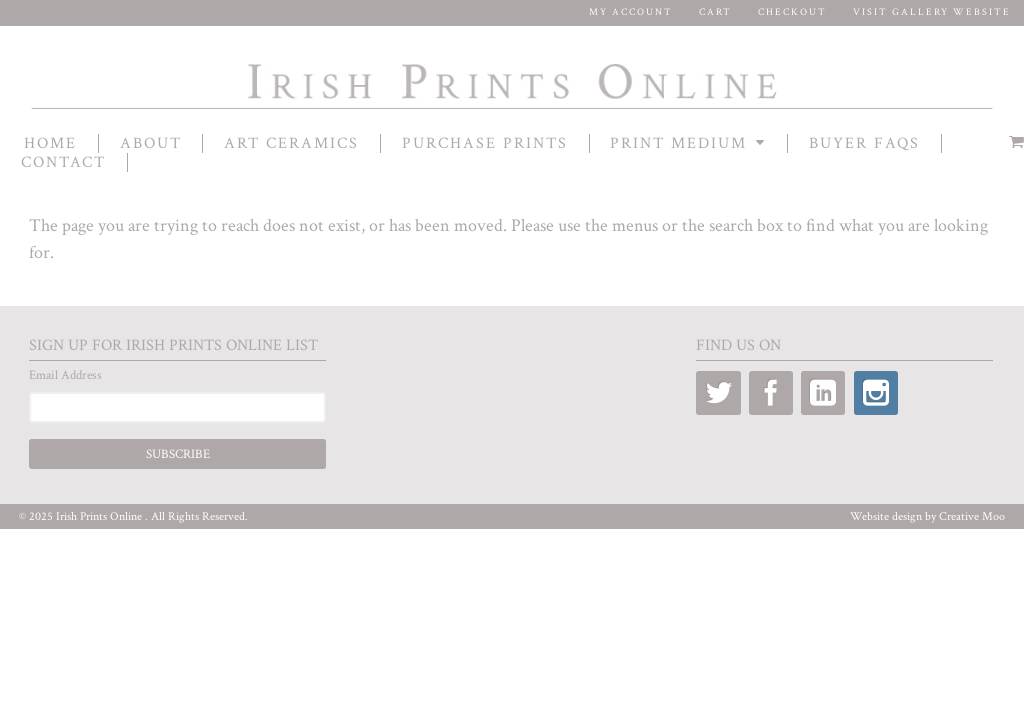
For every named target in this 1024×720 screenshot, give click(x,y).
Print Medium (678, 143)
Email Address (65, 375)
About (151, 143)
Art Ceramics (291, 143)
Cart (715, 12)
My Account (631, 12)
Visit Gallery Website (932, 12)
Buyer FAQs (864, 143)
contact (63, 162)
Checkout (792, 12)
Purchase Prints (485, 143)
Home (50, 143)
